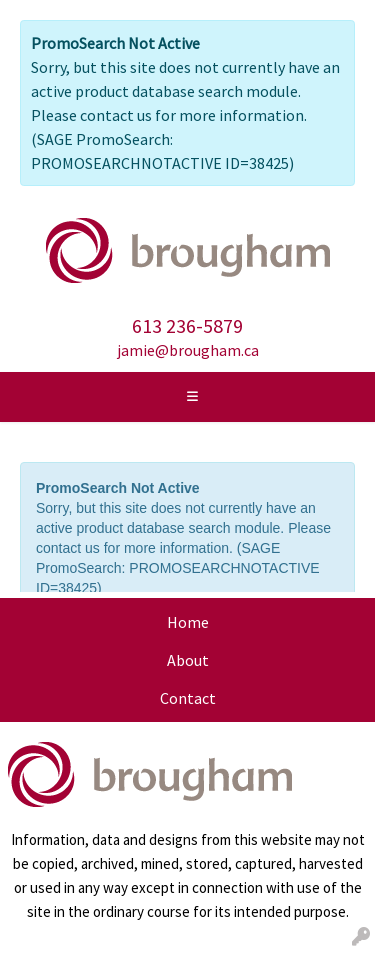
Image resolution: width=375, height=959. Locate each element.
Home (188, 622)
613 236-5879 (187, 325)
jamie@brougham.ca (188, 350)
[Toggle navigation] (193, 397)
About (188, 660)
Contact (188, 698)
